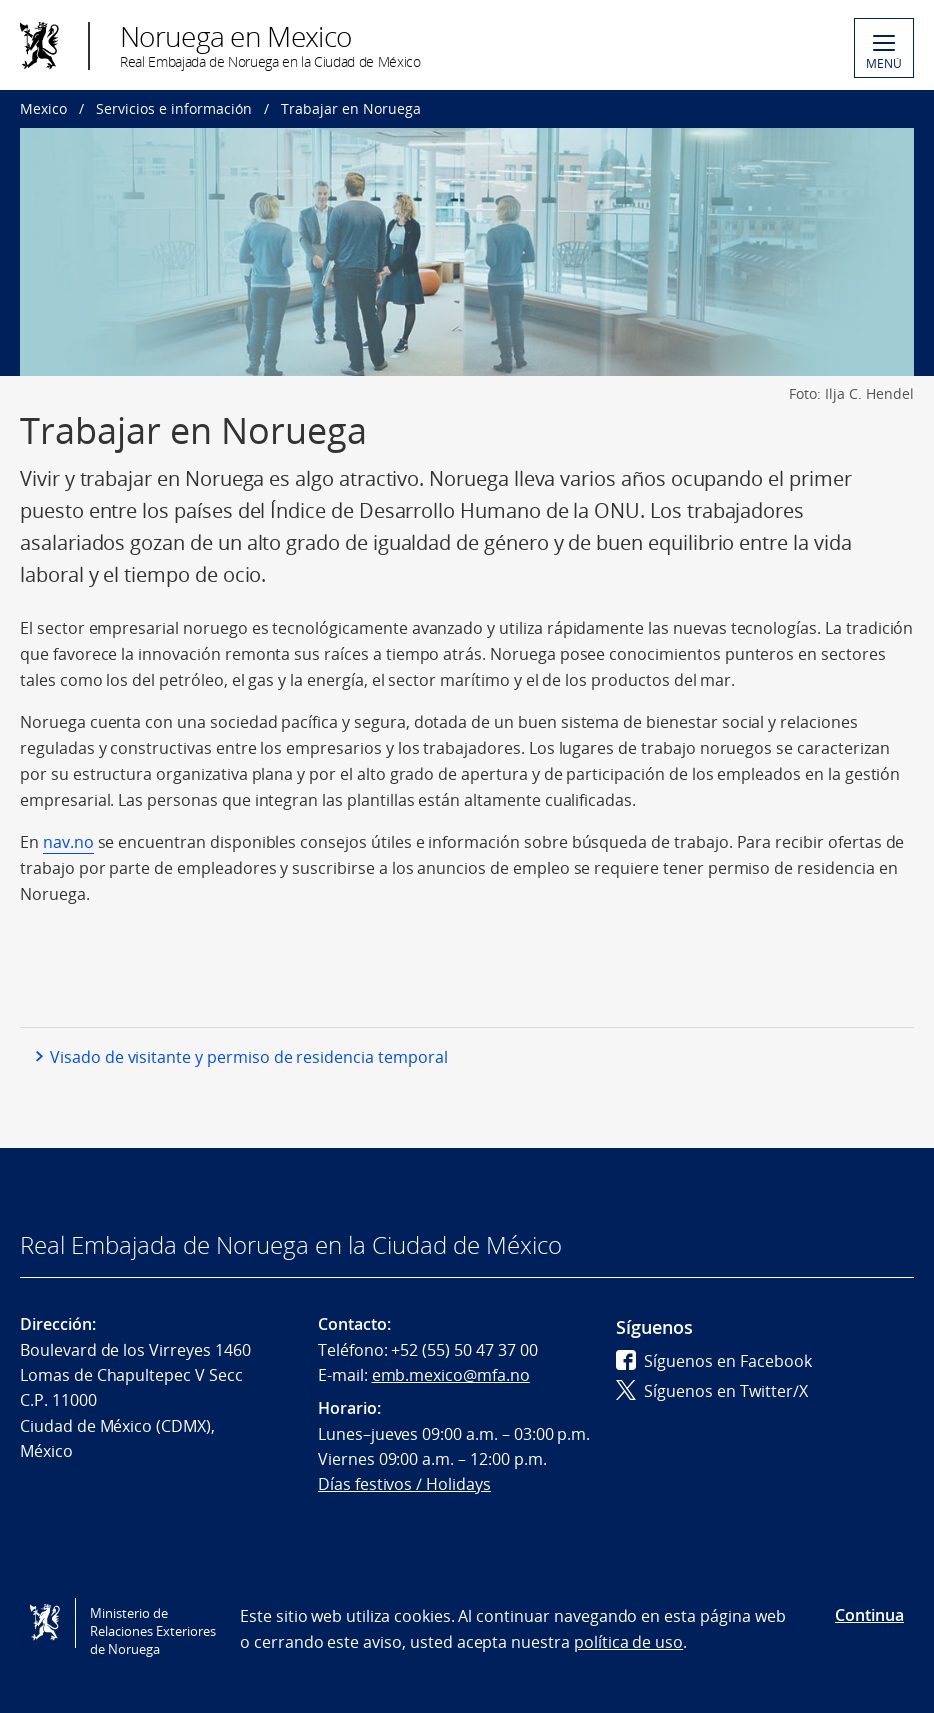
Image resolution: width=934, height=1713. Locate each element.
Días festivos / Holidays (404, 1484)
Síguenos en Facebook (714, 1361)
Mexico (43, 108)
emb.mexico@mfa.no (451, 1375)
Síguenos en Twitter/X (712, 1391)
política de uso (628, 1642)
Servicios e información (174, 108)
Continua (869, 1615)
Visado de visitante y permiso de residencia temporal (249, 1057)
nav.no (68, 842)
